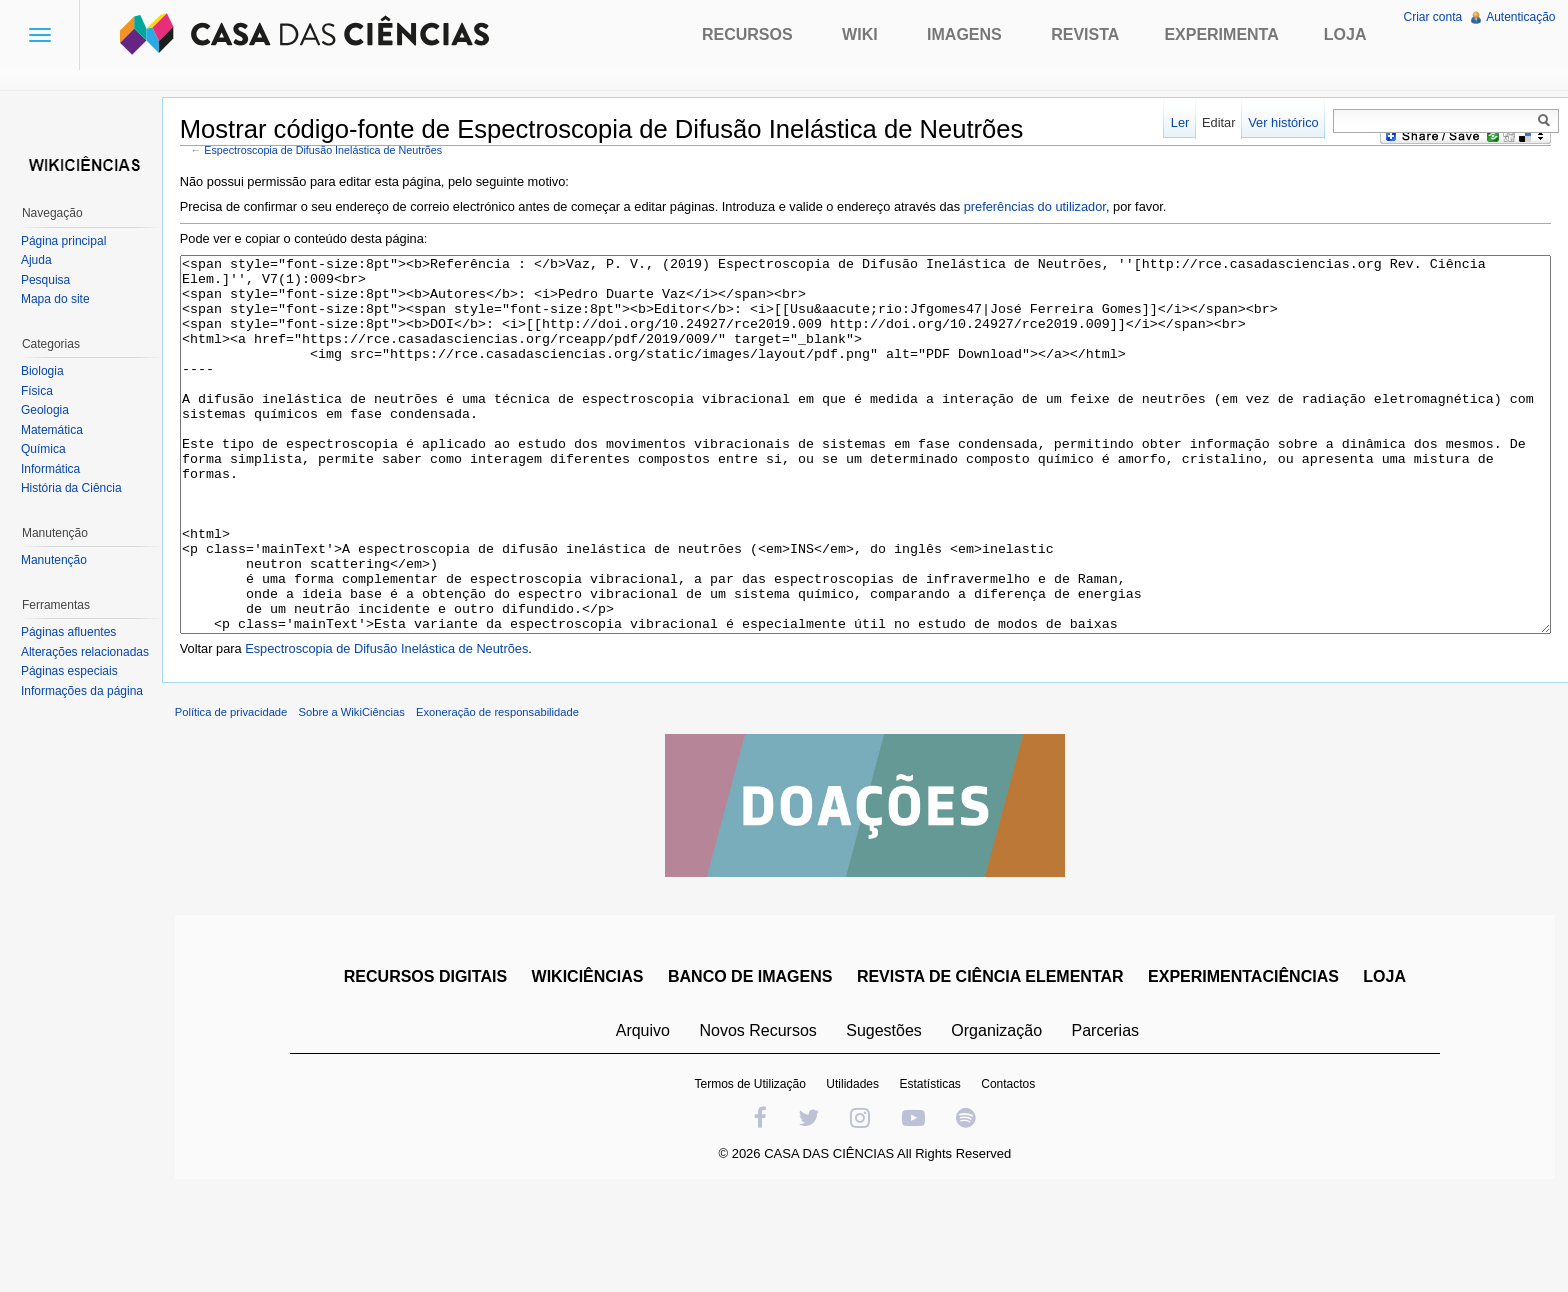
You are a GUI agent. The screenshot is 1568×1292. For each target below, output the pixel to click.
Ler (1173, 122)
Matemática (59, 430)
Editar (1211, 122)
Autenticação (1517, 17)
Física (44, 391)
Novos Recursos (765, 1123)
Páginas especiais (76, 671)
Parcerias (1113, 1123)
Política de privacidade (252, 805)
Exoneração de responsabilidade (518, 805)
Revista (1085, 34)
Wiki (860, 34)
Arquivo (650, 1123)
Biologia (49, 371)
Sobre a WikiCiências (373, 805)
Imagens (964, 34)
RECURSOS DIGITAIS (432, 1069)
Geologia (52, 410)
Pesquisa (52, 280)
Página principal (70, 241)
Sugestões (891, 1123)
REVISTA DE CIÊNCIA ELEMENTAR (997, 1069)
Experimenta (1221, 34)
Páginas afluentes (75, 632)
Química (50, 449)
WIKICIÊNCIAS (595, 1069)
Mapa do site (62, 299)
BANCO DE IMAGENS (757, 1069)
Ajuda (43, 260)
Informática (57, 469)
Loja (1345, 34)
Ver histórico (1276, 122)
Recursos (747, 34)
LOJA (1391, 1069)
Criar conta (1429, 17)
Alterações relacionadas (92, 652)
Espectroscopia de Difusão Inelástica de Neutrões (345, 153)
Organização (1003, 1123)
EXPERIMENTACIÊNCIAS (1250, 1069)
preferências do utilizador (1056, 210)
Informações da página (89, 691)
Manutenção (61, 560)
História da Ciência (78, 488)
